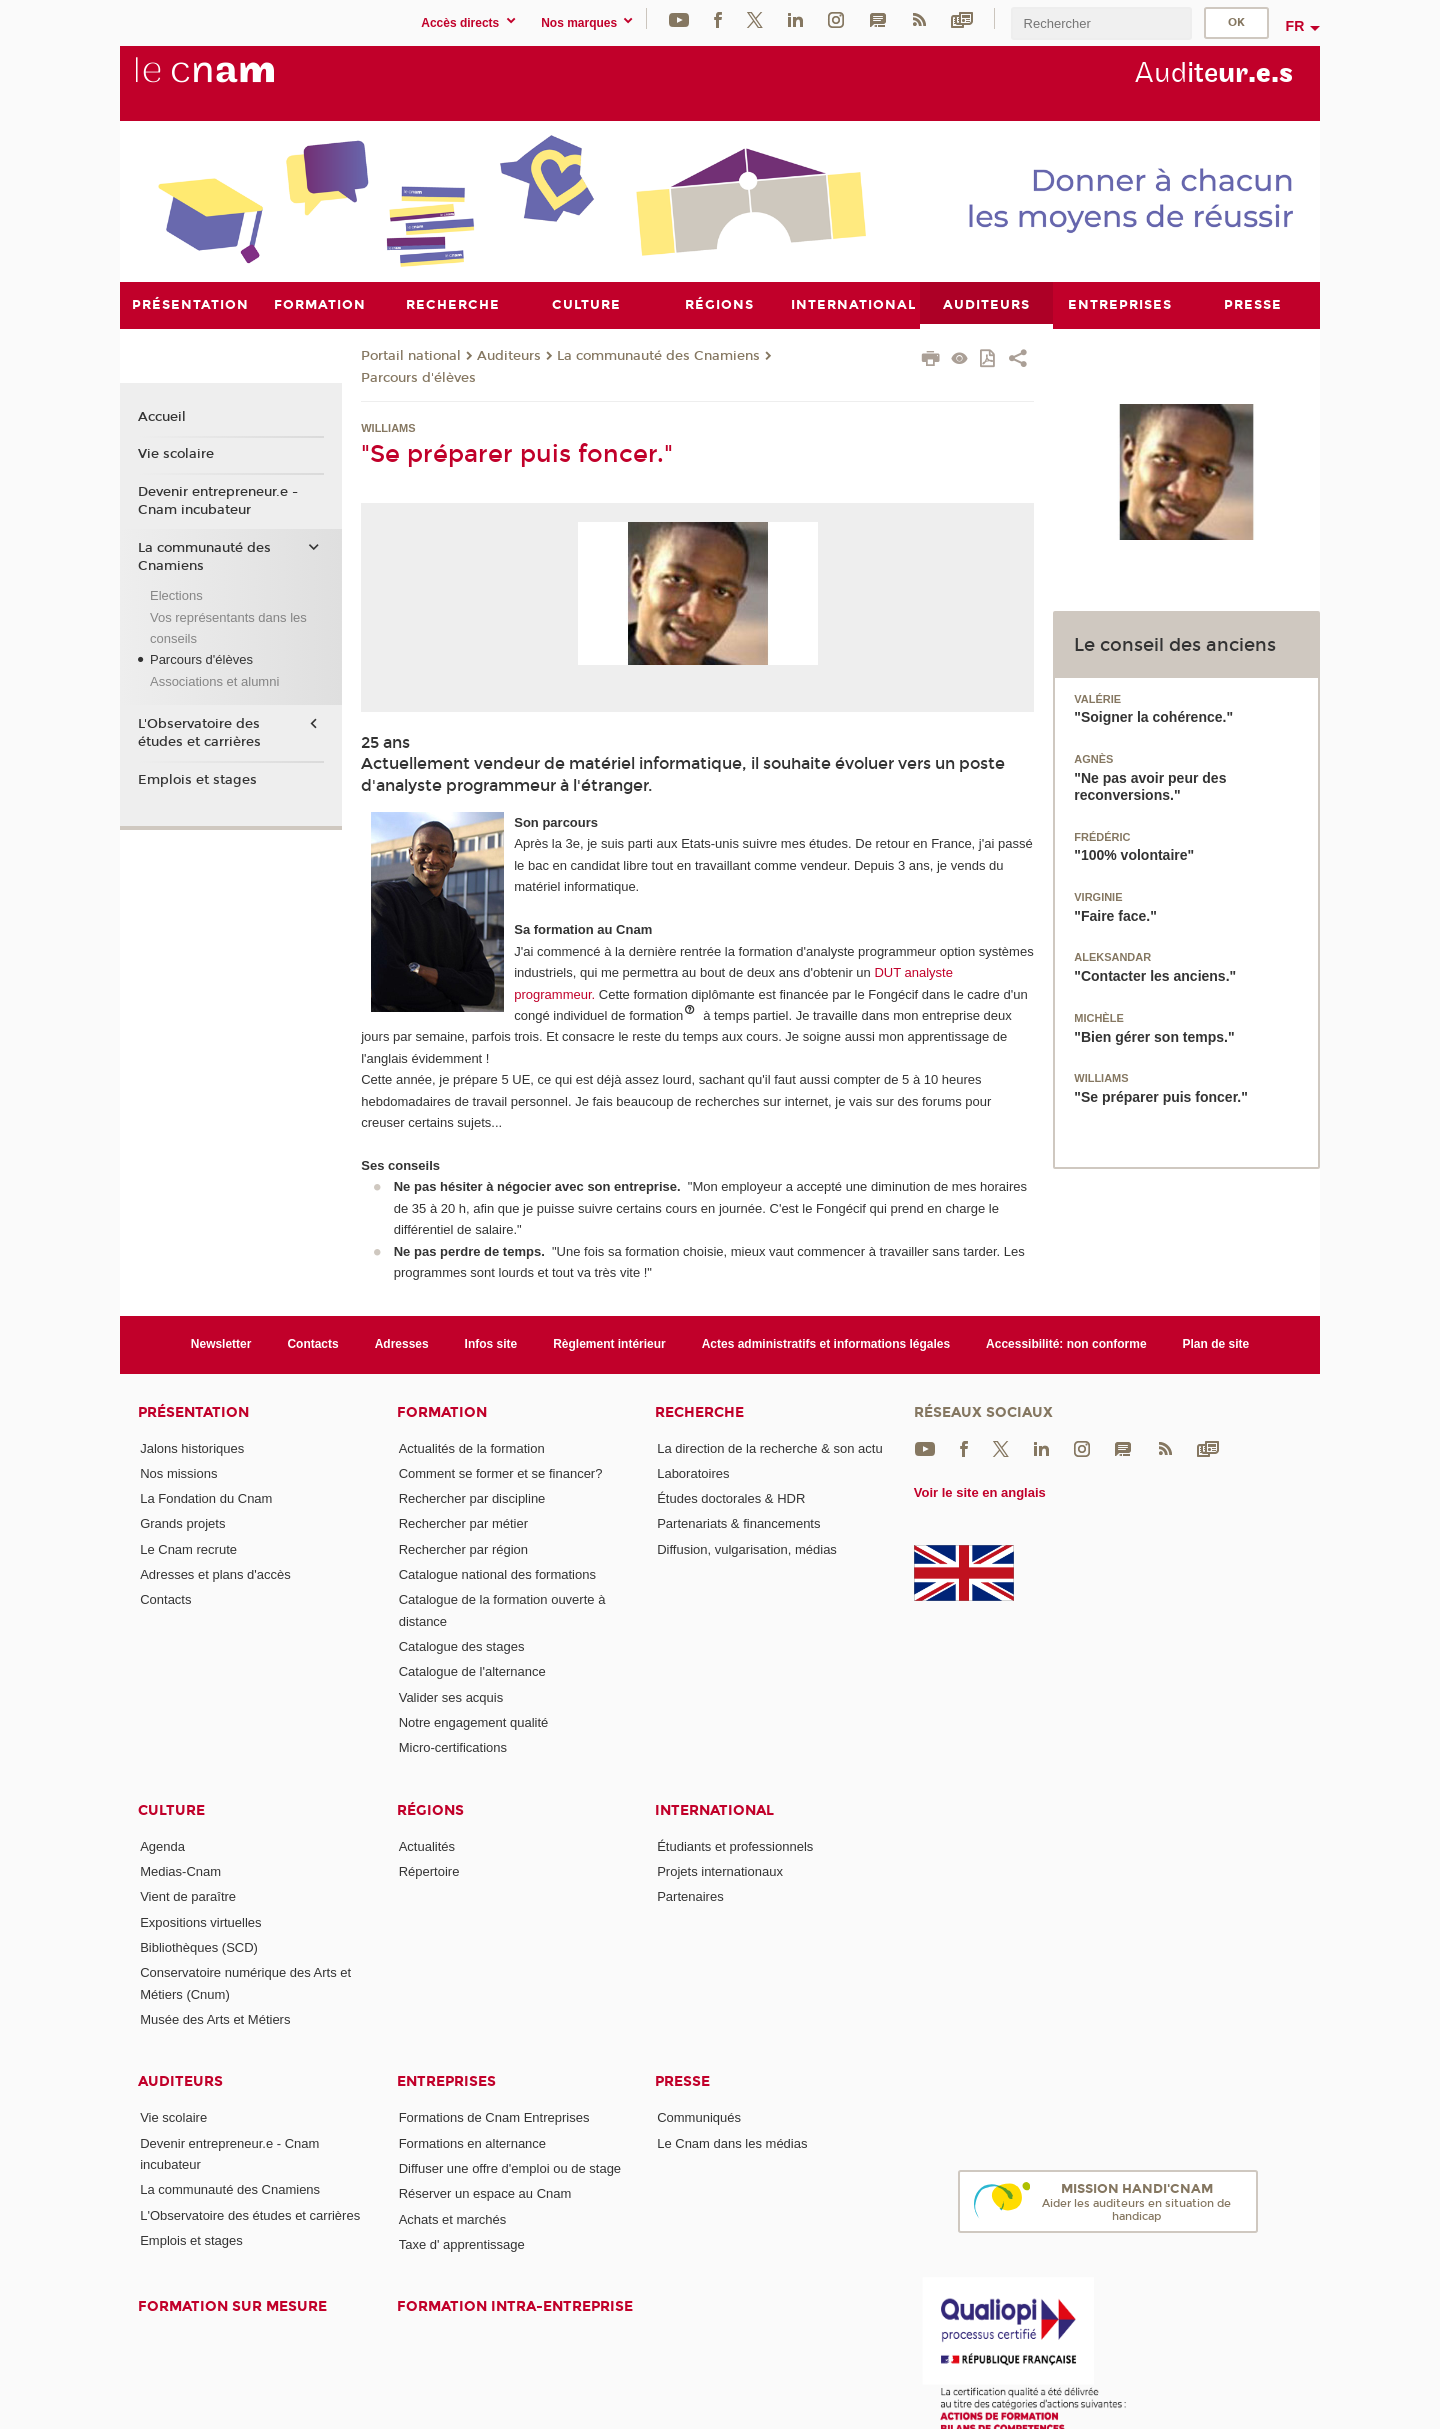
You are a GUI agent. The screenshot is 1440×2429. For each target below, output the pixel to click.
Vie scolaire (176, 454)
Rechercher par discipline (472, 1498)
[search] (1101, 23)
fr (1295, 26)
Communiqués (699, 2117)
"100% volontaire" (1134, 855)
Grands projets (182, 1523)
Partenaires (690, 1896)
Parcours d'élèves (418, 377)
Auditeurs (509, 355)
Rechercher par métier (463, 1523)
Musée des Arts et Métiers (215, 2019)
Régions (430, 1809)
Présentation (193, 1411)
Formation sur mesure (232, 2306)
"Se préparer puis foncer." (1161, 1097)
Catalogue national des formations (497, 1574)
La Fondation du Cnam (206, 1498)
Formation (442, 1411)
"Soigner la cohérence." (1153, 717)
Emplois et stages (197, 780)
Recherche (699, 1411)
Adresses (402, 1344)
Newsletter (221, 1344)
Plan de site (1216, 1344)
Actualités (427, 1845)
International (714, 1809)
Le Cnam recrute (188, 1548)
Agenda (162, 1845)
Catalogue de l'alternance (472, 1671)
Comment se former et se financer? (501, 1472)
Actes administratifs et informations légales (826, 1344)
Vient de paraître (188, 1896)
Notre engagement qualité (474, 1722)
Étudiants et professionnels (735, 1845)
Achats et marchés (453, 2218)
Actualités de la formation (472, 1447)
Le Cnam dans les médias (732, 2142)
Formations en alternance (472, 2142)
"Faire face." (1115, 915)
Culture (171, 1809)
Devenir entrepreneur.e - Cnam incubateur (218, 501)
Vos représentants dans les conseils (228, 627)
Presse (682, 2081)
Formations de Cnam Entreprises (494, 2117)
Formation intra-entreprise (515, 2306)
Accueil (162, 416)
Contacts (312, 1344)
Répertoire (429, 1871)
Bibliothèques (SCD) (199, 1947)
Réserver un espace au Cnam (485, 2193)
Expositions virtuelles (200, 1921)
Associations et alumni (214, 680)
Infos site (491, 1344)
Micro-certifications (453, 1747)
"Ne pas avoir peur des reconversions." (1150, 785)
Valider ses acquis (451, 1696)
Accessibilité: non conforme (1066, 1344)
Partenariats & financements (738, 1523)
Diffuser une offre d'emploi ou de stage (510, 2168)
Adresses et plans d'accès (215, 1574)
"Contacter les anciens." (1155, 976)
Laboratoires (693, 1472)
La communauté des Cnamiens (658, 355)
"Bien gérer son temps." (1154, 1036)
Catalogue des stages (462, 1646)
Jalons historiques (192, 1447)
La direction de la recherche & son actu (769, 1447)
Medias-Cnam (180, 1871)
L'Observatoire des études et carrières (199, 733)
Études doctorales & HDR (731, 1498)
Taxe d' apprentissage (462, 2243)
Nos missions (178, 1472)
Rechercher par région (463, 1548)
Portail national (411, 355)
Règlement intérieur (609, 1344)
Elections (176, 595)
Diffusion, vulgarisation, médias (747, 1548)
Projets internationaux (720, 1871)
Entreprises (446, 2081)
